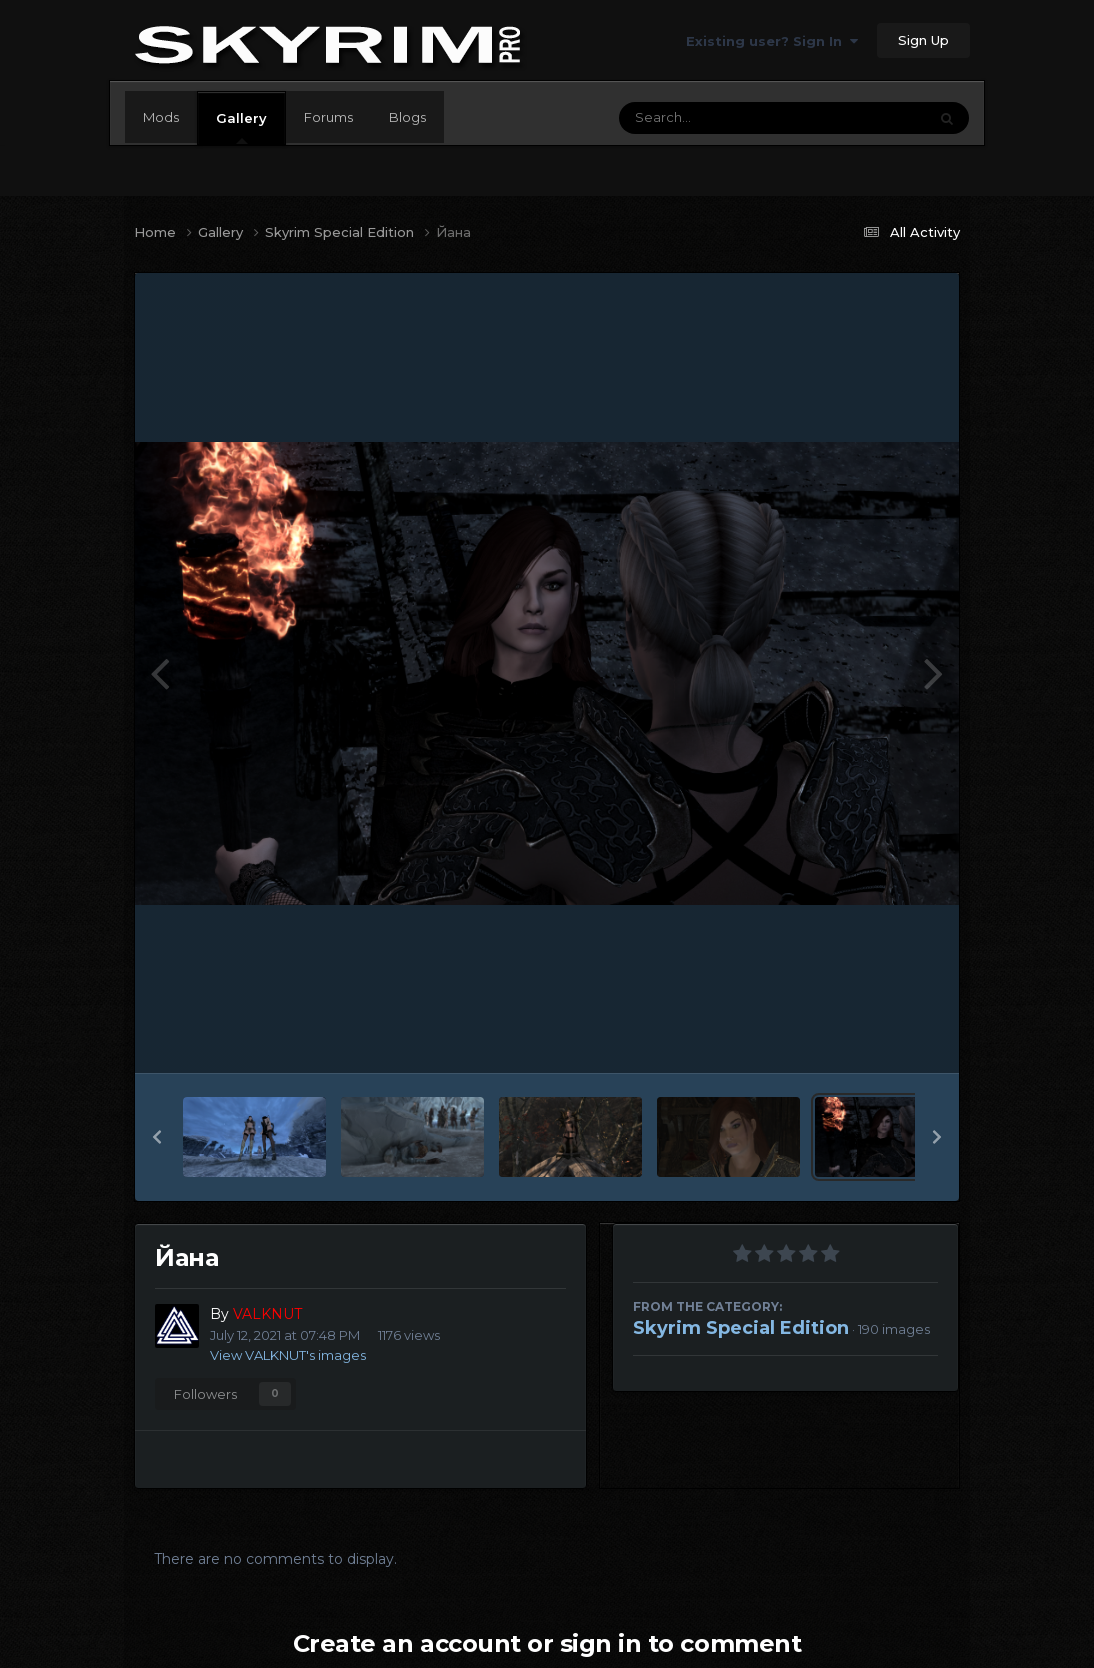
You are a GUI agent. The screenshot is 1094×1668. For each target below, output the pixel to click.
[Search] (718, 118)
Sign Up (923, 40)
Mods (161, 117)
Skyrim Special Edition (741, 1328)
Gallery (241, 127)
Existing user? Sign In (772, 41)
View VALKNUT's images (288, 1355)
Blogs (407, 117)
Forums (328, 117)
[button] (157, 1137)
